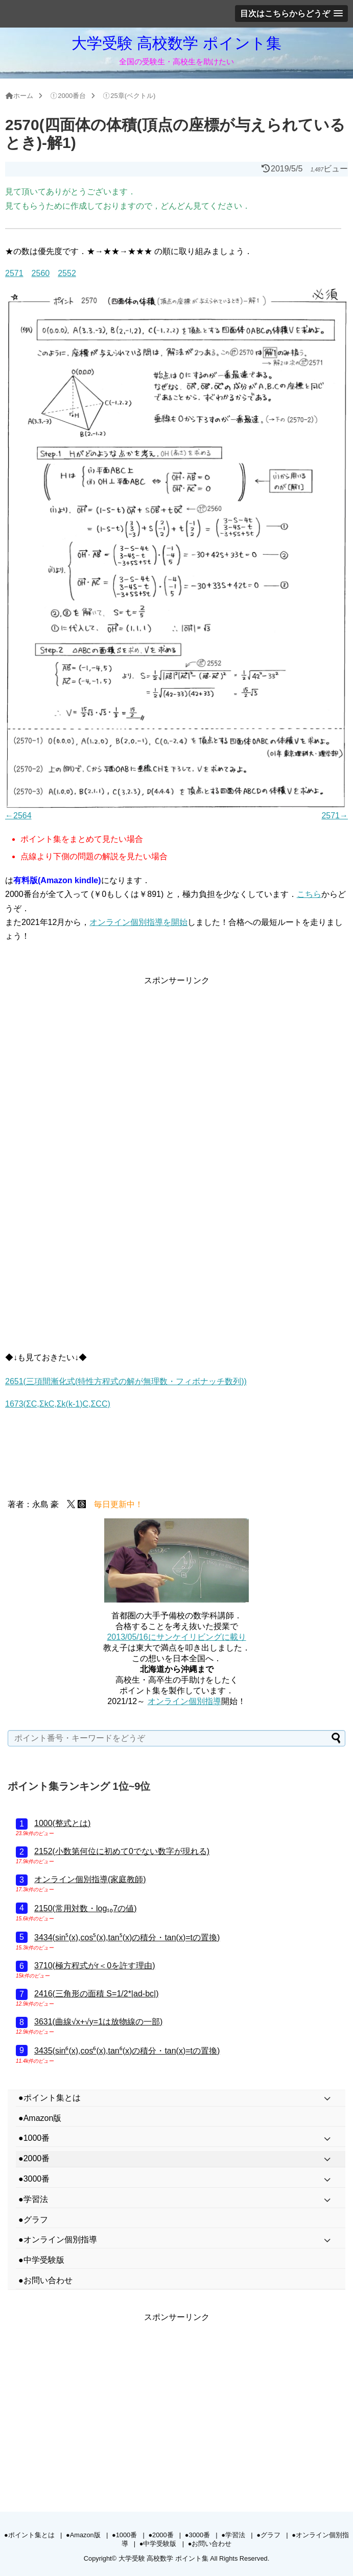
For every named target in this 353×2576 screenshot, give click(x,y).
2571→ (334, 815)
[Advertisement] (176, 1058)
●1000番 (124, 2535)
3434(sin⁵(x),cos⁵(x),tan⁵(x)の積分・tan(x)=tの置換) (127, 1937)
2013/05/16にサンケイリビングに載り (176, 1637)
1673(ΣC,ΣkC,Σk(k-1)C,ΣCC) (57, 1403)
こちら (309, 894)
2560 (41, 273)
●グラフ (268, 2535)
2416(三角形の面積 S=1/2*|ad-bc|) (96, 1993)
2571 (14, 273)
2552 (67, 273)
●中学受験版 (158, 2543)
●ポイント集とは (29, 2535)
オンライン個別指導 (184, 1701)
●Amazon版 (83, 2535)
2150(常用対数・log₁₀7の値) (85, 1908)
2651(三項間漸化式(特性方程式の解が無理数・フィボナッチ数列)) (126, 1381)
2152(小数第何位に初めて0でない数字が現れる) (121, 1851)
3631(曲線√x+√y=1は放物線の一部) (98, 2021)
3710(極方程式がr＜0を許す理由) (94, 1965)
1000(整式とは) (62, 1823)
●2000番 (160, 2535)
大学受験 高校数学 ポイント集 (176, 43)
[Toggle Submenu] (327, 2098)
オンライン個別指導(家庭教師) (90, 1879)
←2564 (18, 815)
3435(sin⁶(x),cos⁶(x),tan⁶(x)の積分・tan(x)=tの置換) (127, 2050)
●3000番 (197, 2535)
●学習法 (233, 2535)
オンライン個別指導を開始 (138, 922)
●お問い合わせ (210, 2543)
